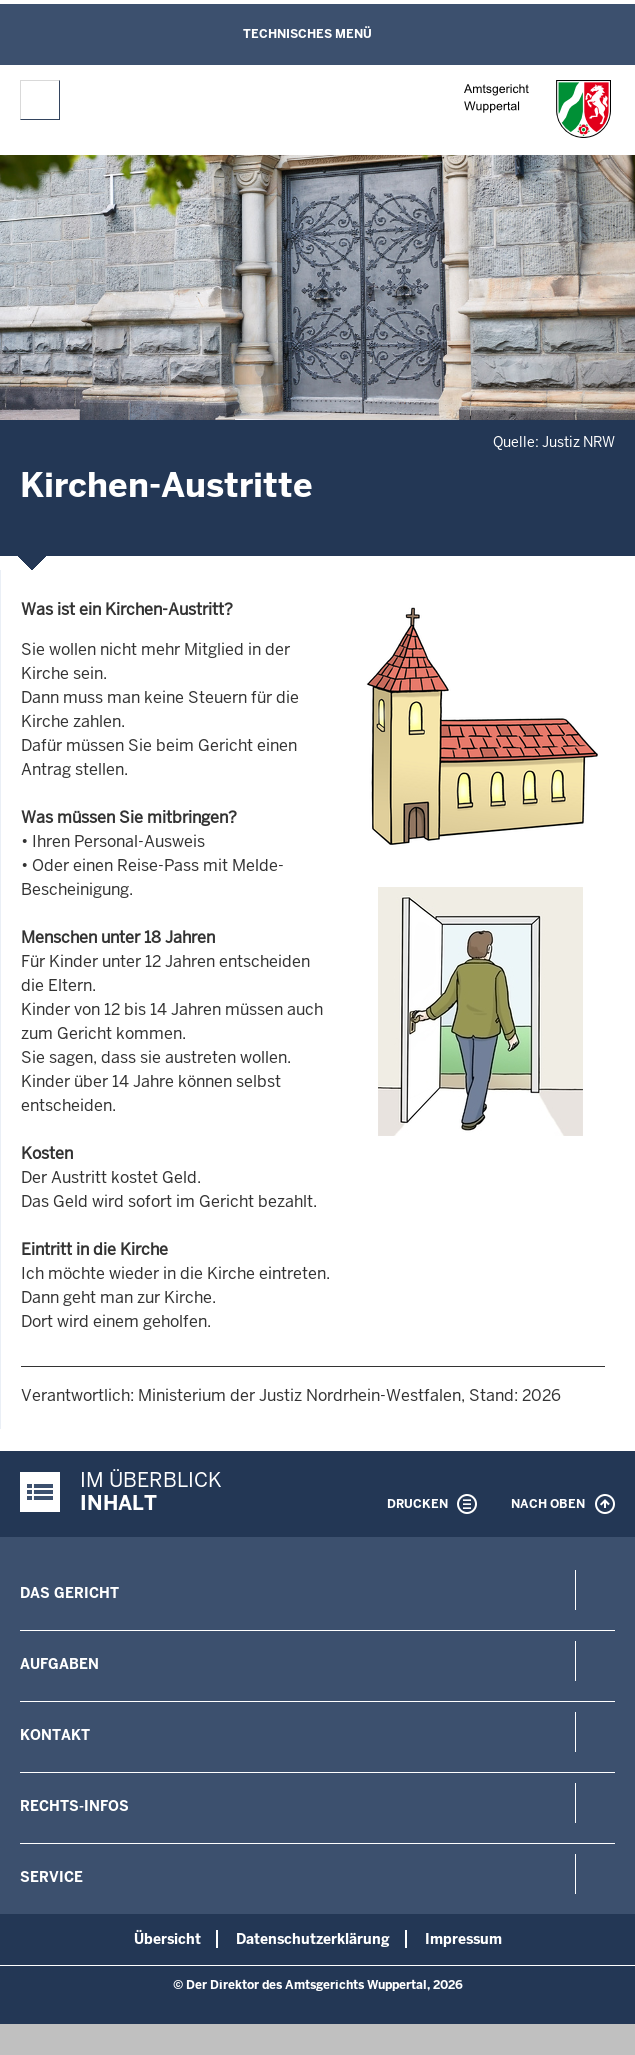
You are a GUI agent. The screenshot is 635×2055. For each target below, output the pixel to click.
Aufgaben (59, 1664)
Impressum (463, 1939)
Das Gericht (69, 1593)
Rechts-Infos (74, 1806)
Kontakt (55, 1735)
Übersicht (167, 1939)
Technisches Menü (307, 34)
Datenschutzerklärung (313, 1939)
